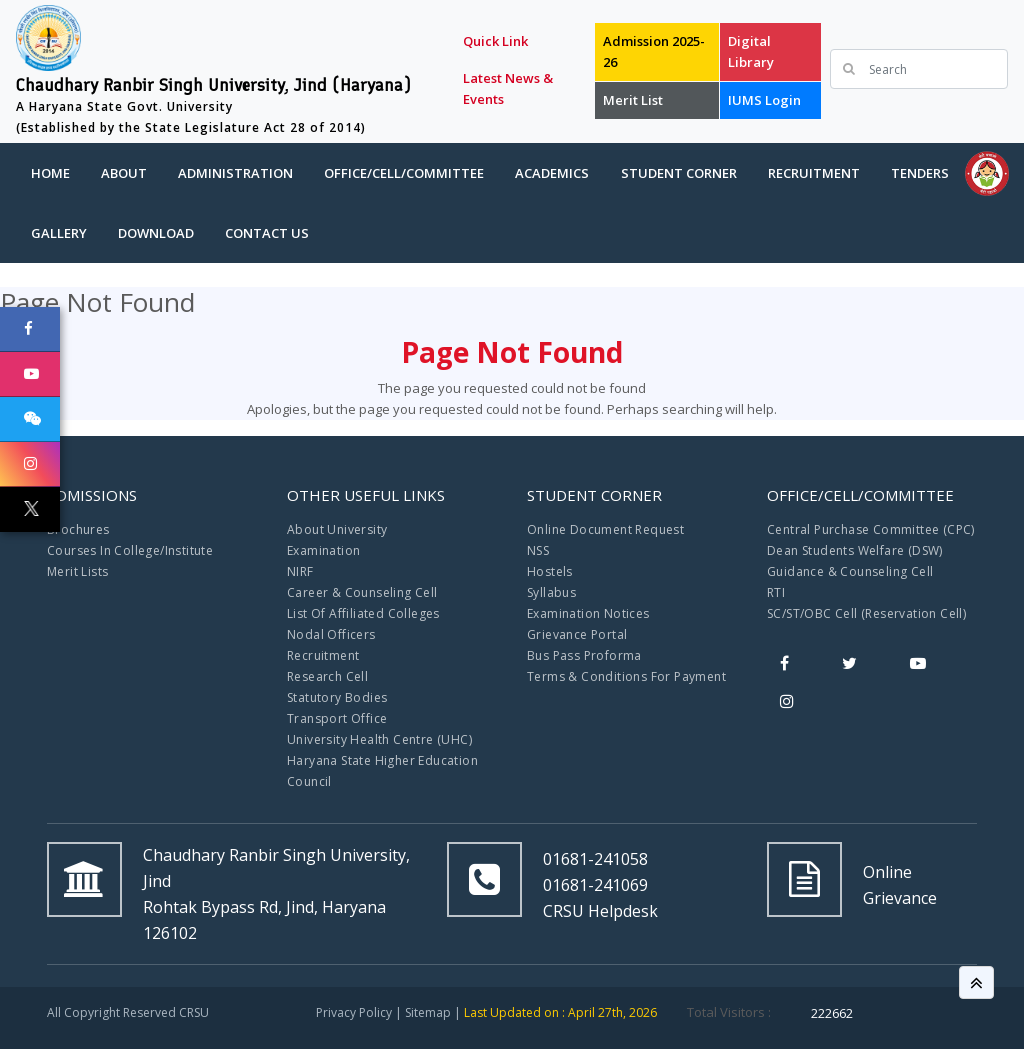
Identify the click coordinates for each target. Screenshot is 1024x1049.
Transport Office (337, 718)
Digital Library (751, 51)
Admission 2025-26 (654, 51)
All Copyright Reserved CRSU (128, 1012)
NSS (538, 550)
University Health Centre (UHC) (379, 739)
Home (50, 173)
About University (337, 529)
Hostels (550, 571)
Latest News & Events (508, 88)
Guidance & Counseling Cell (850, 571)
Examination (323, 550)
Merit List (633, 100)
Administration (235, 173)
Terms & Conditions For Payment (626, 676)
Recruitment (814, 173)
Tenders (920, 173)
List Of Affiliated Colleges (363, 613)
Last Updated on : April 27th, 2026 (560, 1012)
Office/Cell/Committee (404, 173)
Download (156, 233)
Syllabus (551, 592)
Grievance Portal (577, 634)
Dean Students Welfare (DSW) (855, 550)
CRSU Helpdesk (600, 911)
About (124, 173)
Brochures (78, 529)
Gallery (59, 233)
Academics (552, 173)
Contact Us (267, 233)
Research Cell (327, 676)
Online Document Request (605, 529)
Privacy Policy (354, 1012)
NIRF (300, 571)
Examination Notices (588, 613)
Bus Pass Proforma (584, 655)
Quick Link (495, 41)
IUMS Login (764, 100)
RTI (776, 592)
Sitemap (428, 1012)
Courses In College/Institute (130, 550)
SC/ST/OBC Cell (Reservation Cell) (866, 613)
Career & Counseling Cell (362, 592)
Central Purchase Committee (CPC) (871, 529)
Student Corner (679, 173)
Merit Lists (77, 571)
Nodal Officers (331, 634)
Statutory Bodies (337, 697)
